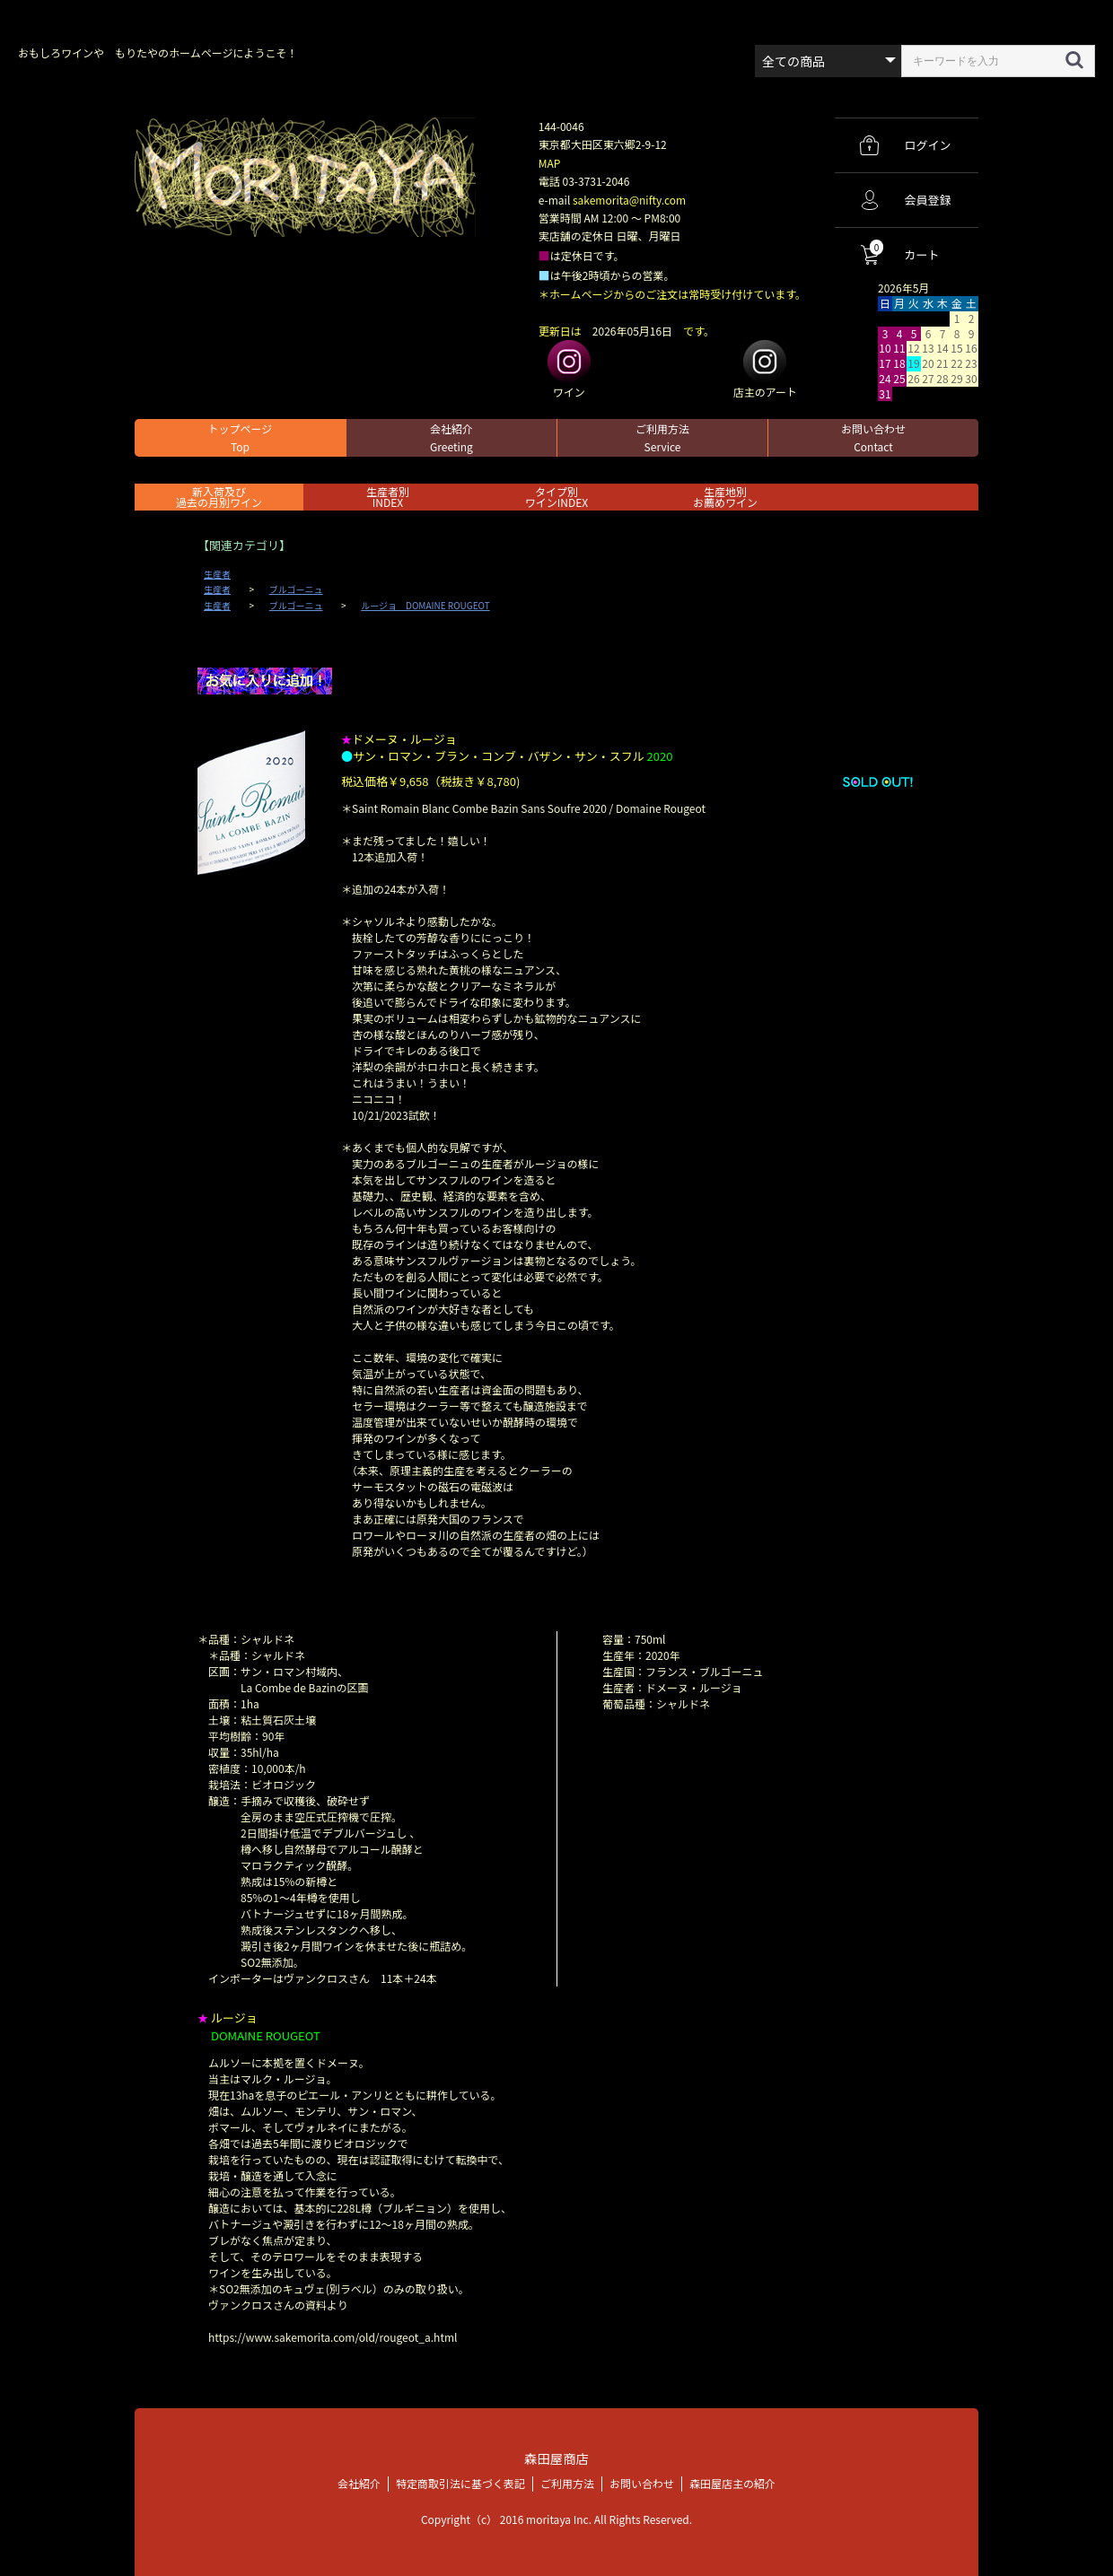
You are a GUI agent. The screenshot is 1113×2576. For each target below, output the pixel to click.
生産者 (217, 574)
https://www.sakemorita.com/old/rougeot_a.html (332, 2337)
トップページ (240, 437)
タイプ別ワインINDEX (556, 497)
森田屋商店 (556, 2458)
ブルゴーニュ (296, 589)
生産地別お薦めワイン (725, 497)
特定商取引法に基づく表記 (460, 2483)
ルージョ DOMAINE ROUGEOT (425, 605)
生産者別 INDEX (387, 497)
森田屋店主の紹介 (732, 2483)
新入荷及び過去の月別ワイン (219, 497)
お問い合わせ (873, 437)
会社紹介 (451, 437)
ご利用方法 (662, 437)
